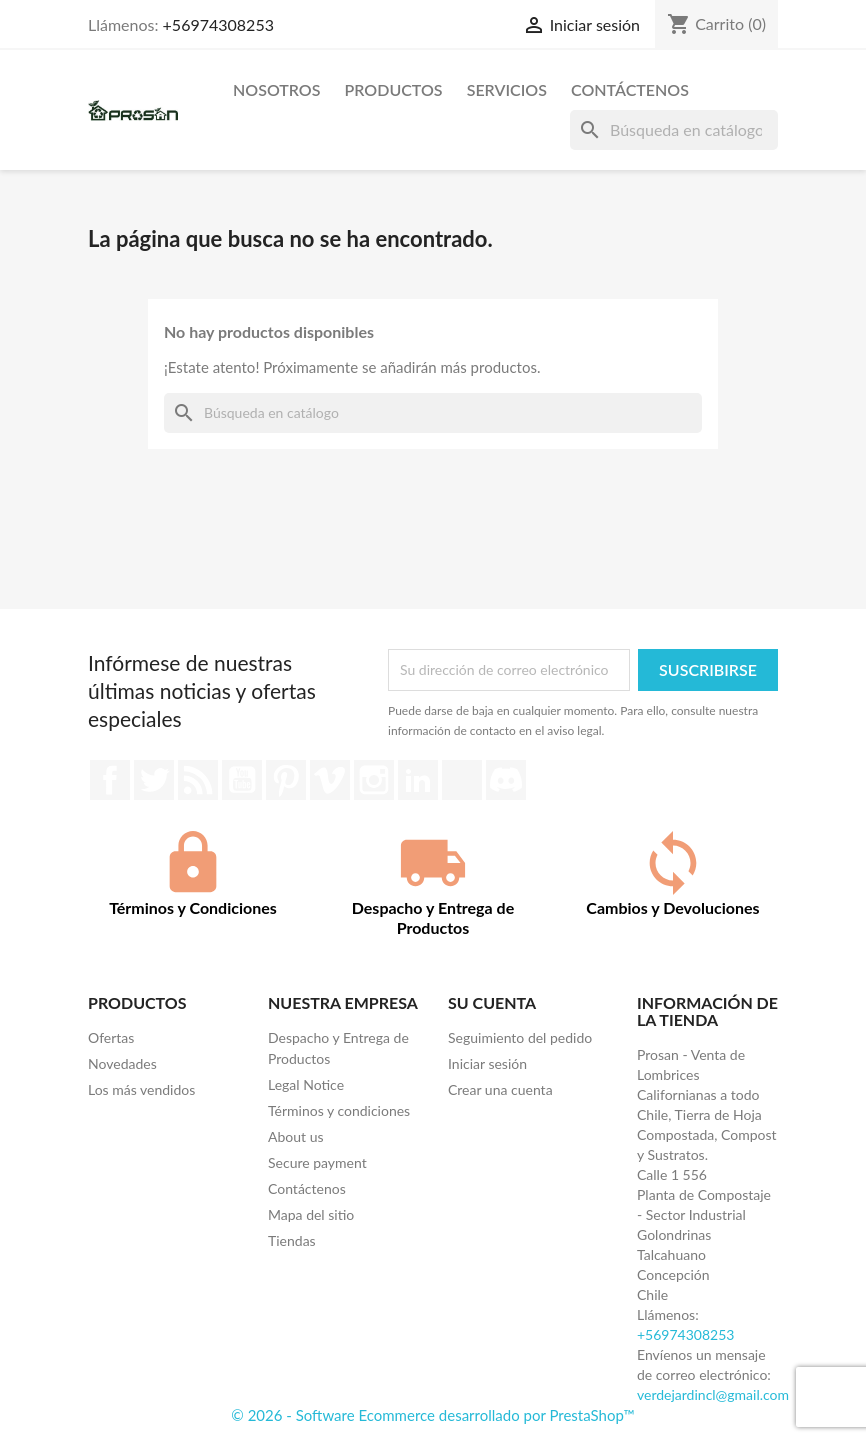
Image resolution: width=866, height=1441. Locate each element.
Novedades (122, 1063)
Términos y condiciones (339, 1110)
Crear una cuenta (500, 1089)
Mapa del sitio (311, 1214)
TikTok (462, 780)
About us (296, 1136)
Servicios (507, 89)
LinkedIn (418, 780)
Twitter (154, 780)
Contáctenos (630, 89)
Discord (506, 780)
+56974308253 (218, 24)
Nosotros (276, 89)
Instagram (374, 780)
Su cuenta (492, 1002)
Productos (394, 89)
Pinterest (286, 780)
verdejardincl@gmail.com (713, 1394)
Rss (198, 780)
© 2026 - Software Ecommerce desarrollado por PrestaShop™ (432, 1415)
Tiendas (292, 1240)
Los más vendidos (141, 1089)
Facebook (110, 780)
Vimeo (330, 780)
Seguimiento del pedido (520, 1037)
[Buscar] (674, 130)
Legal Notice (306, 1084)
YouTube (242, 780)
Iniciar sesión (487, 1063)
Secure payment (317, 1162)
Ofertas (111, 1037)
